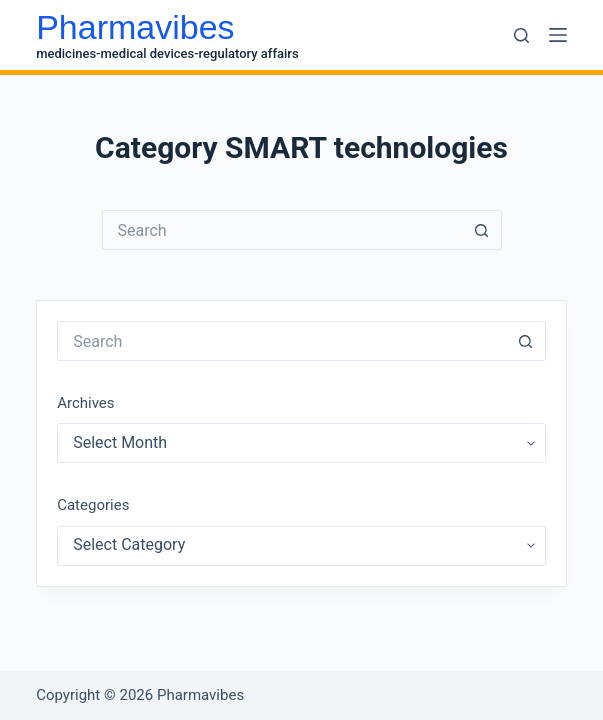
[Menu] (558, 35)
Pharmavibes (135, 27)
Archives (85, 403)
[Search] (521, 35)
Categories (93, 505)
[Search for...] (282, 230)
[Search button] (482, 230)
